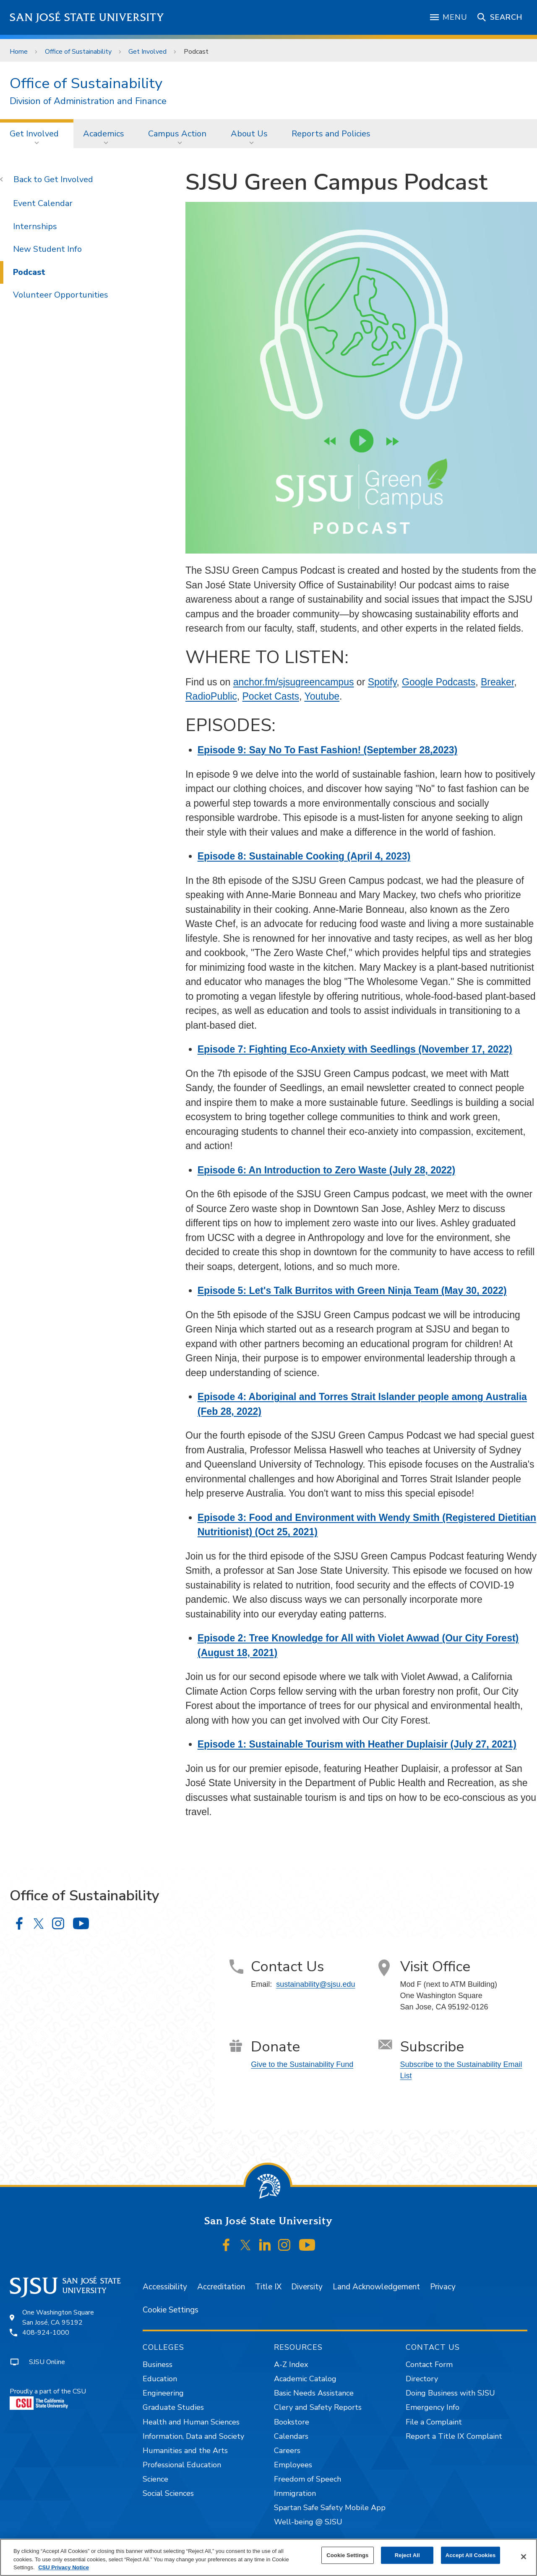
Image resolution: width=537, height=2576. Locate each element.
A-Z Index (291, 2364)
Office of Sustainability (78, 51)
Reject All (407, 2555)
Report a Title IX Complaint (454, 2436)
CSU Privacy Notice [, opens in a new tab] (63, 2567)
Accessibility (165, 2286)
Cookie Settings (170, 2309)
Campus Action (177, 133)
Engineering (163, 2393)
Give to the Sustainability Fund (302, 2064)
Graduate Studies (173, 2407)
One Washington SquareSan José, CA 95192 (58, 2317)
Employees (293, 2465)
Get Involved (147, 51)
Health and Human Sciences (191, 2422)
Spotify (382, 682)
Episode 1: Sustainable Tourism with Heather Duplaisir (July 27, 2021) (357, 1744)
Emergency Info (432, 2407)
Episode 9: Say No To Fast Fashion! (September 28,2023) (327, 750)
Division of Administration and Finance (88, 101)
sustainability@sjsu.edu (315, 1984)
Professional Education (182, 2465)
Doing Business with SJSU (450, 2393)
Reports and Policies (331, 133)
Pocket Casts (271, 696)
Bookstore (291, 2422)
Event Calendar (43, 203)
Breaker (497, 682)
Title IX (268, 2286)
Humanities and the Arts (185, 2450)
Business (157, 2364)
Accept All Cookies (471, 2555)
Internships (35, 226)
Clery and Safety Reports (318, 2407)
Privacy (443, 2286)
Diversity (307, 2286)
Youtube (321, 696)
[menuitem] (36, 133)
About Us (249, 133)
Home (19, 51)
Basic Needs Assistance (314, 2393)
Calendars (291, 2436)
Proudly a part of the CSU (48, 2398)
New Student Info (47, 249)
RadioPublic (211, 696)
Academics (103, 133)
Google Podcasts (438, 682)
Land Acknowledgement (376, 2286)
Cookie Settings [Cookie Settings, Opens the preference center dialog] (347, 2555)
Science (155, 2479)
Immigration (295, 2493)
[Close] (523, 2556)
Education (160, 2379)
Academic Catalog (305, 2379)
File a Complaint (434, 2422)
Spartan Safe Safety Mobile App (330, 2508)
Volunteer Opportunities (60, 294)
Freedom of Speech (307, 2479)
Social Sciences (168, 2493)
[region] (268, 2557)
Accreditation (221, 2286)
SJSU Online (47, 2362)
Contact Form (429, 2364)
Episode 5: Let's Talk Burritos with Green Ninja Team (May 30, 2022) (352, 1290)
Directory (422, 2379)
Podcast (196, 51)
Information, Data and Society (193, 2436)
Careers (287, 2450)
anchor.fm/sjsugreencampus (293, 682)
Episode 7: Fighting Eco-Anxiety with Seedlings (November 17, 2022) (355, 1049)
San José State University (87, 17)
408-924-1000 (45, 2332)
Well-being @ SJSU (308, 2522)
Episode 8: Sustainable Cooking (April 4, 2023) (304, 856)
